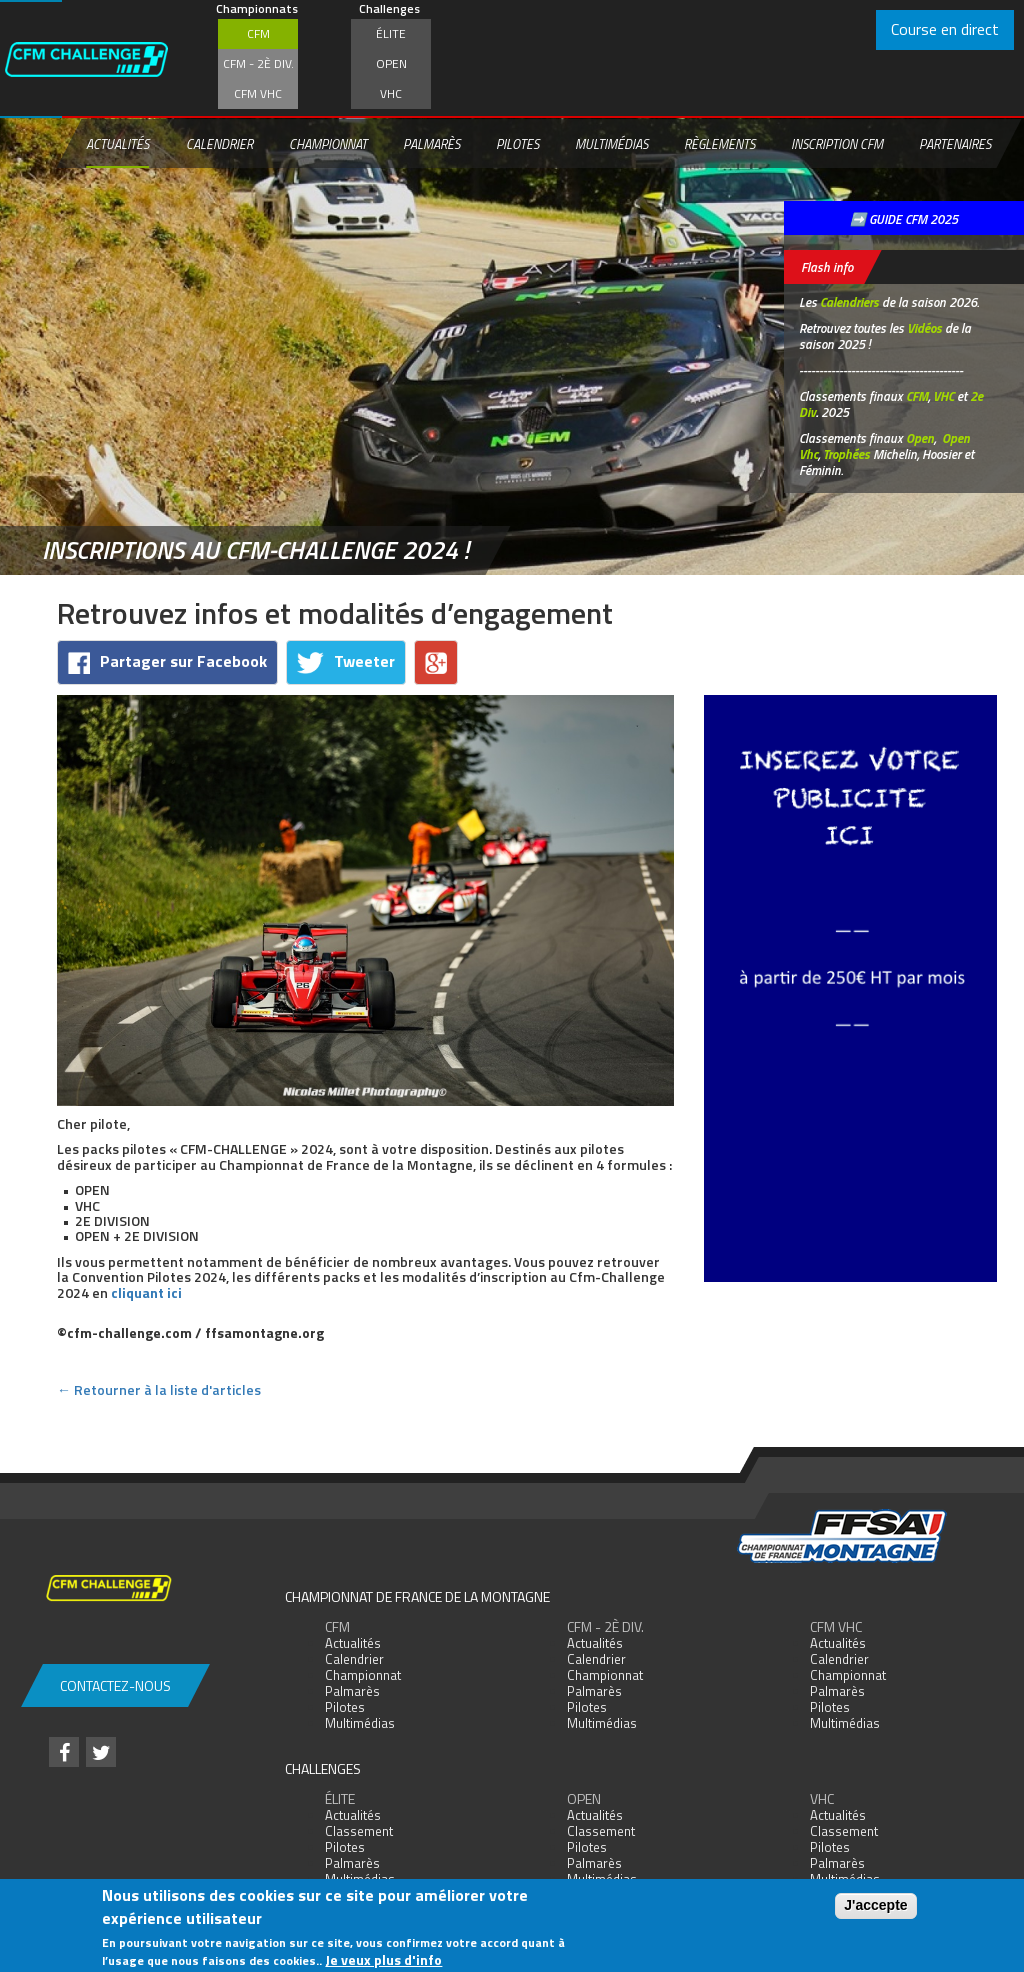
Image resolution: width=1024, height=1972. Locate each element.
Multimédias (611, 144)
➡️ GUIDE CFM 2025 (904, 219)
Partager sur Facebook (167, 661)
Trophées (846, 454)
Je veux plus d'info (383, 1959)
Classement (359, 1831)
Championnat (328, 144)
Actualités (117, 144)
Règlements (719, 144)
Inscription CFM (837, 144)
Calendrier (219, 144)
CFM (258, 33)
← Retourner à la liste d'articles (159, 1389)
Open (391, 63)
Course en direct (945, 29)
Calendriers (849, 302)
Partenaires (955, 144)
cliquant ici (146, 1292)
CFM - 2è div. (258, 63)
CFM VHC (258, 93)
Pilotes (517, 144)
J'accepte (875, 1905)
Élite (391, 33)
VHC (391, 93)
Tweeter (346, 661)
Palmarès (431, 144)
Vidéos (924, 328)
